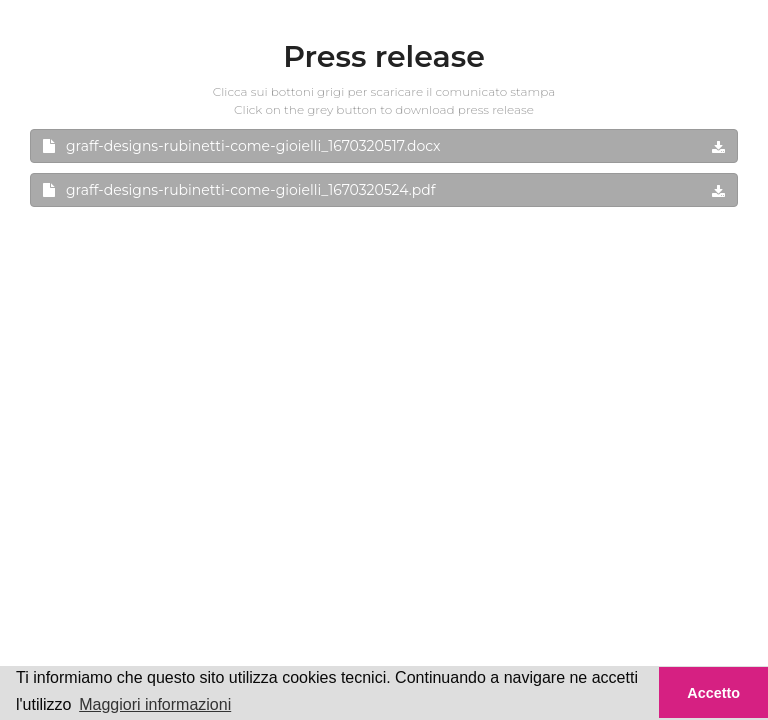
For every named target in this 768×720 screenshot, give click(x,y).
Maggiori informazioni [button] (155, 704)
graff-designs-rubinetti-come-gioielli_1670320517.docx (384, 146)
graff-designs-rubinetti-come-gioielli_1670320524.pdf (384, 190)
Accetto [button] (713, 693)
